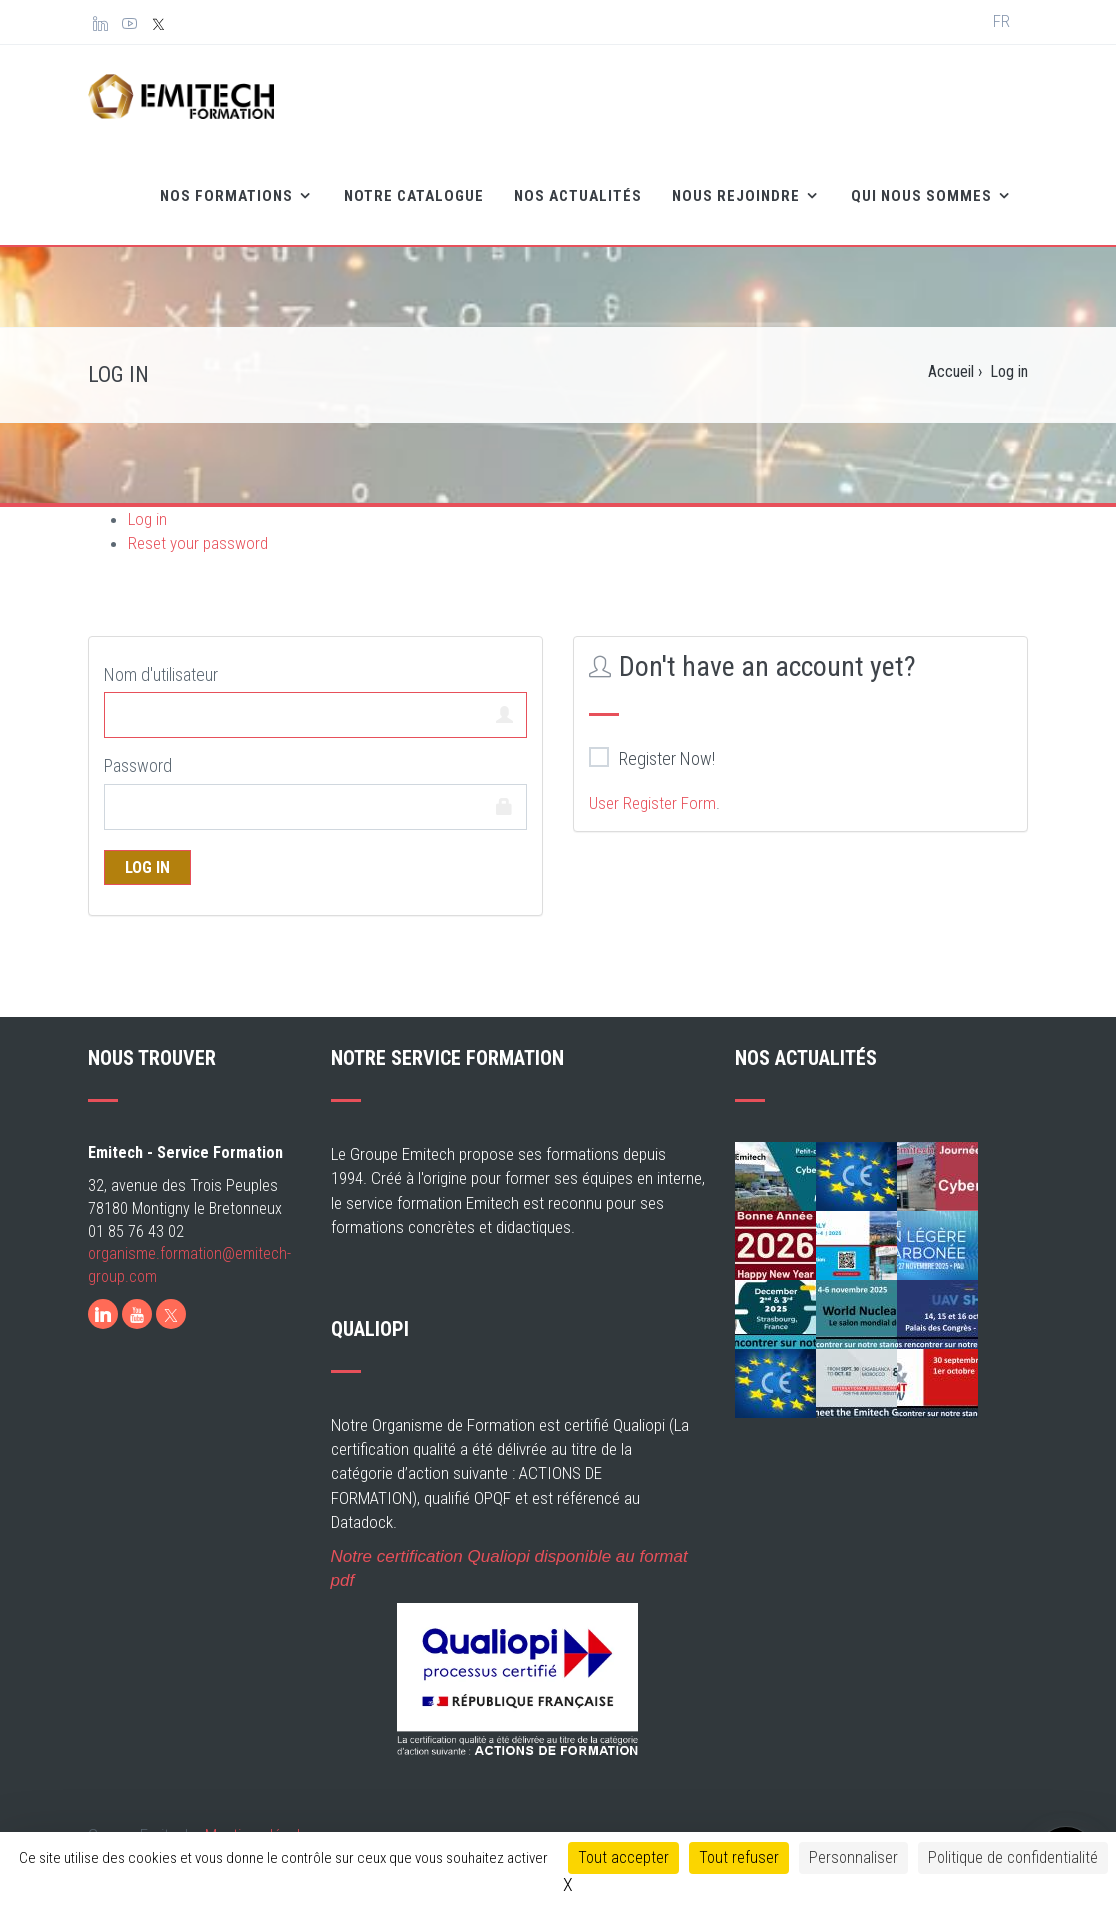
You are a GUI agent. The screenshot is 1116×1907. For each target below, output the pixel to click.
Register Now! (652, 757)
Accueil (951, 371)
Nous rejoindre (738, 196)
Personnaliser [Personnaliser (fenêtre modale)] (853, 1857)
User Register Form (652, 803)
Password (138, 765)
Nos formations (228, 196)
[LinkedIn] (103, 1314)
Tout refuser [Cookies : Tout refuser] (739, 1857)
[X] (171, 1314)
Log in (147, 519)
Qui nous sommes (923, 196)
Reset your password (198, 543)
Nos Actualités (578, 196)
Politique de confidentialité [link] (1013, 1857)
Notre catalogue (414, 196)
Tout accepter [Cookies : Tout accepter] (623, 1857)
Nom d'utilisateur (161, 674)
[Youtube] (137, 1314)
